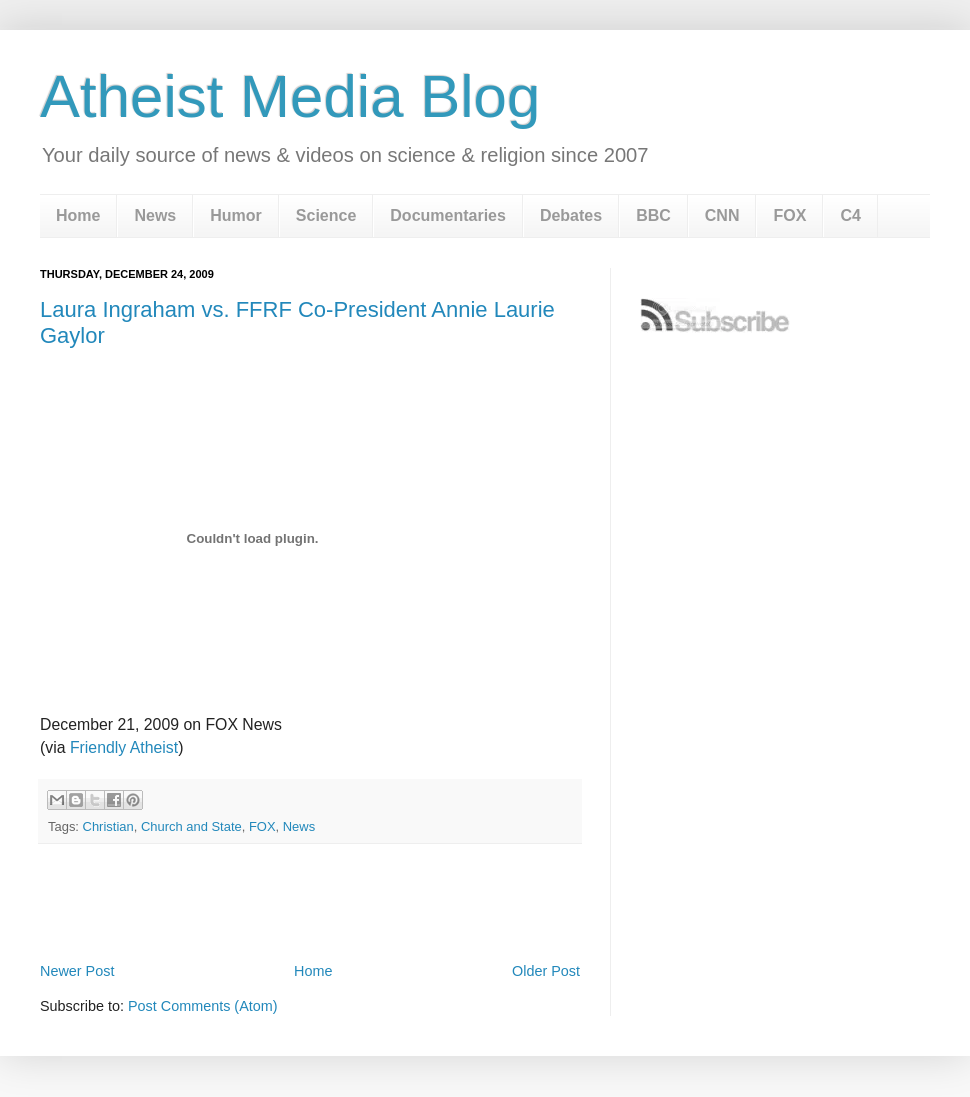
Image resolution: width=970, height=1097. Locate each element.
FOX (789, 215)
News (155, 215)
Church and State (191, 826)
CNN (722, 215)
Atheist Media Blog (290, 96)
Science (326, 215)
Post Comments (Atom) (203, 1006)
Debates (571, 215)
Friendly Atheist (124, 747)
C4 (850, 215)
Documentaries (448, 215)
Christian (108, 826)
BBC (653, 215)
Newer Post (77, 971)
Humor (236, 215)
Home (78, 215)
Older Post (546, 971)
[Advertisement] (310, 902)
